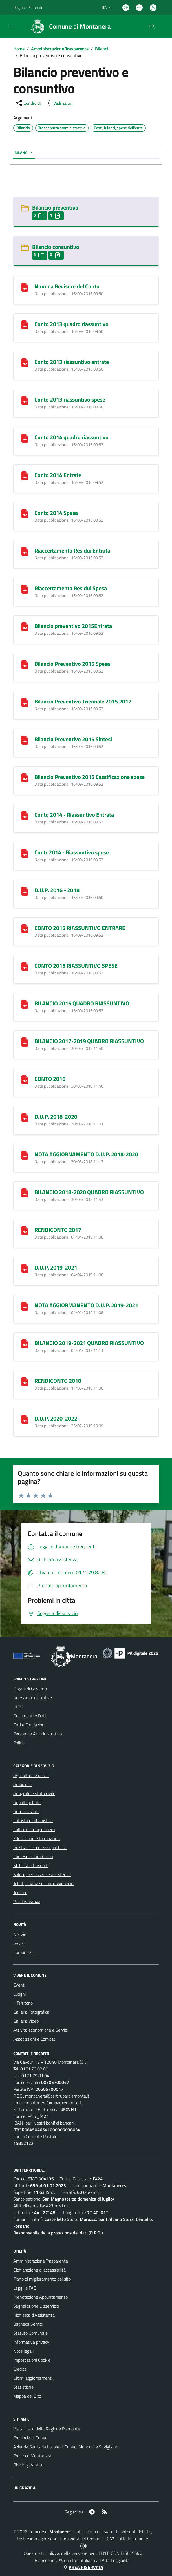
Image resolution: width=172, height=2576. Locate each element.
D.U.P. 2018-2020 (55, 1116)
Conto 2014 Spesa (56, 512)
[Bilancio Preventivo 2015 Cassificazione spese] (24, 777)
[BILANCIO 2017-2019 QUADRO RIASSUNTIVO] (24, 1041)
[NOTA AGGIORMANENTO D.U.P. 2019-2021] (24, 1305)
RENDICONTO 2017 (57, 1229)
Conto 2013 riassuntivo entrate (71, 361)
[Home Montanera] (68, 26)
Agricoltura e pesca (31, 1775)
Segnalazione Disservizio (36, 2306)
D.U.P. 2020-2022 (55, 1418)
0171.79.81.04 (35, 2075)
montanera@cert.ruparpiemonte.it (57, 2095)
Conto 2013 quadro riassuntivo (71, 324)
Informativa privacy (31, 2342)
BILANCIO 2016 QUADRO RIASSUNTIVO (81, 1003)
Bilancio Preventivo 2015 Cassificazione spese (89, 776)
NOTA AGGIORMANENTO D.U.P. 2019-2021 (86, 1305)
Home (19, 48)
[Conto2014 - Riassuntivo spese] (24, 852)
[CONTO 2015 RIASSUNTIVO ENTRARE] (24, 928)
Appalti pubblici (27, 1802)
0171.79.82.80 (34, 2068)
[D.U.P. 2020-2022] (24, 1418)
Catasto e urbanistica (33, 1820)
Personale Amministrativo (37, 1733)
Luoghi (19, 1994)
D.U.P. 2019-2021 (55, 1267)
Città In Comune (133, 2538)
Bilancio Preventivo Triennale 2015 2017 (82, 701)
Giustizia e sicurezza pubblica (40, 1847)
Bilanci (101, 48)
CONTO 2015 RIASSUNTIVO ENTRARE (79, 927)
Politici (19, 1742)
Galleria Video (26, 2021)
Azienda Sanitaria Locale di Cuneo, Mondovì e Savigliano (65, 2446)
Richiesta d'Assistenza (34, 2315)
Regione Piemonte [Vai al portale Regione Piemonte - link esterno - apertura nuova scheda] (28, 7)
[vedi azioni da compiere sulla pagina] (59, 103)
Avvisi (18, 1943)
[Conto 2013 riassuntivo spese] (24, 400)
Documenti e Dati (29, 1715)
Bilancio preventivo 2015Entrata (73, 626)
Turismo (20, 1892)
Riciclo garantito (28, 2464)
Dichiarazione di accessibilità (39, 2269)
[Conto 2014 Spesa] (24, 513)
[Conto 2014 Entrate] (24, 475)
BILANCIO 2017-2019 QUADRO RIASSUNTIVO (89, 1041)
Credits (19, 2369)
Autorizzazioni (26, 1811)
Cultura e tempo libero (34, 1829)
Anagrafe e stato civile (34, 1793)
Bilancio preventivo (55, 207)
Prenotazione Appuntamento (40, 2297)
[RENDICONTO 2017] (24, 1230)
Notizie (19, 1934)
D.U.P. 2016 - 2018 (57, 890)
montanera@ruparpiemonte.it (54, 2102)
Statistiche (23, 2387)
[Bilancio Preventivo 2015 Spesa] (24, 664)
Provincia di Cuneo (30, 2437)
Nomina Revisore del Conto (67, 286)
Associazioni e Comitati (34, 2039)
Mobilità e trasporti (30, 1865)
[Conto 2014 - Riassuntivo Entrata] (24, 815)
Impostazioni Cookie (31, 2360)
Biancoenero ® (48, 2560)
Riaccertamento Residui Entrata (72, 550)
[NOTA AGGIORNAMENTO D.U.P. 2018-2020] (24, 1154)
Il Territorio (23, 2003)
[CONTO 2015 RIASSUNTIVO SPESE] (24, 966)
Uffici (18, 1706)
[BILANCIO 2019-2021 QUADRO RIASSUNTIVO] (24, 1343)
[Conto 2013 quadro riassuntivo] (24, 324)
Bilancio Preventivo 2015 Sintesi (73, 739)
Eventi (19, 1984)
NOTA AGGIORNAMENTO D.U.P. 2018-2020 (86, 1154)
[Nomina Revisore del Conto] (24, 286)
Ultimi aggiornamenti (32, 2378)
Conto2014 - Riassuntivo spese (71, 852)
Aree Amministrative (32, 1697)
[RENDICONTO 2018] (24, 1381)
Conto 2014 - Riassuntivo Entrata (74, 814)
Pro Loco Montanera (32, 2455)
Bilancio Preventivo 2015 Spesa (72, 663)
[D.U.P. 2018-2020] (24, 1117)
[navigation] (11, 26)
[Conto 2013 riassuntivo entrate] (24, 362)
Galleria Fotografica (31, 2012)
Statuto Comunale (30, 2333)
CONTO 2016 (49, 1078)
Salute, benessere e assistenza (42, 1874)
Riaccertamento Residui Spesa (70, 588)
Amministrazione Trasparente (60, 48)
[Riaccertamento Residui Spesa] (24, 588)
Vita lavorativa (26, 1901)
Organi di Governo (30, 1688)
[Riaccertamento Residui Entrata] (24, 551)
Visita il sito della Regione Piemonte (46, 2428)
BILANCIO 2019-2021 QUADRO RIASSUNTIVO (89, 1343)
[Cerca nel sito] (152, 26)
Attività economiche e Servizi (40, 2030)
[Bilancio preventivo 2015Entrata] (24, 626)
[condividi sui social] (27, 103)
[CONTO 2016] (24, 1079)
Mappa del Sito (27, 2396)
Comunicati (23, 1952)
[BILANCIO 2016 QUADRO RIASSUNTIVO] (24, 1003)
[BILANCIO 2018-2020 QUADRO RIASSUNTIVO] (24, 1192)
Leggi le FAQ (25, 2288)
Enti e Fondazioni (29, 1724)
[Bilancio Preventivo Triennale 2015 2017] (24, 701)
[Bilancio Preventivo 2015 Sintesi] (24, 739)
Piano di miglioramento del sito (42, 2279)
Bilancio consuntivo (55, 246)
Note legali (23, 2351)
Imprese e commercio (33, 1856)
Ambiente (22, 1784)
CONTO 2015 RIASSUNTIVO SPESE (76, 965)
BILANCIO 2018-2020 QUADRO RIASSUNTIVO (89, 1192)
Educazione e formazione (36, 1838)
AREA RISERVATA (82, 2567)
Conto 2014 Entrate (57, 475)
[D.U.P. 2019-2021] (24, 1268)
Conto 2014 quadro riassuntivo (71, 437)
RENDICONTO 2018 (57, 1380)
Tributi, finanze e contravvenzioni (43, 1883)
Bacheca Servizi (28, 2324)
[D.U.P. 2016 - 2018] (24, 890)
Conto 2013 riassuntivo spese (69, 399)
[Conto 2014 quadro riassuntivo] (24, 437)
